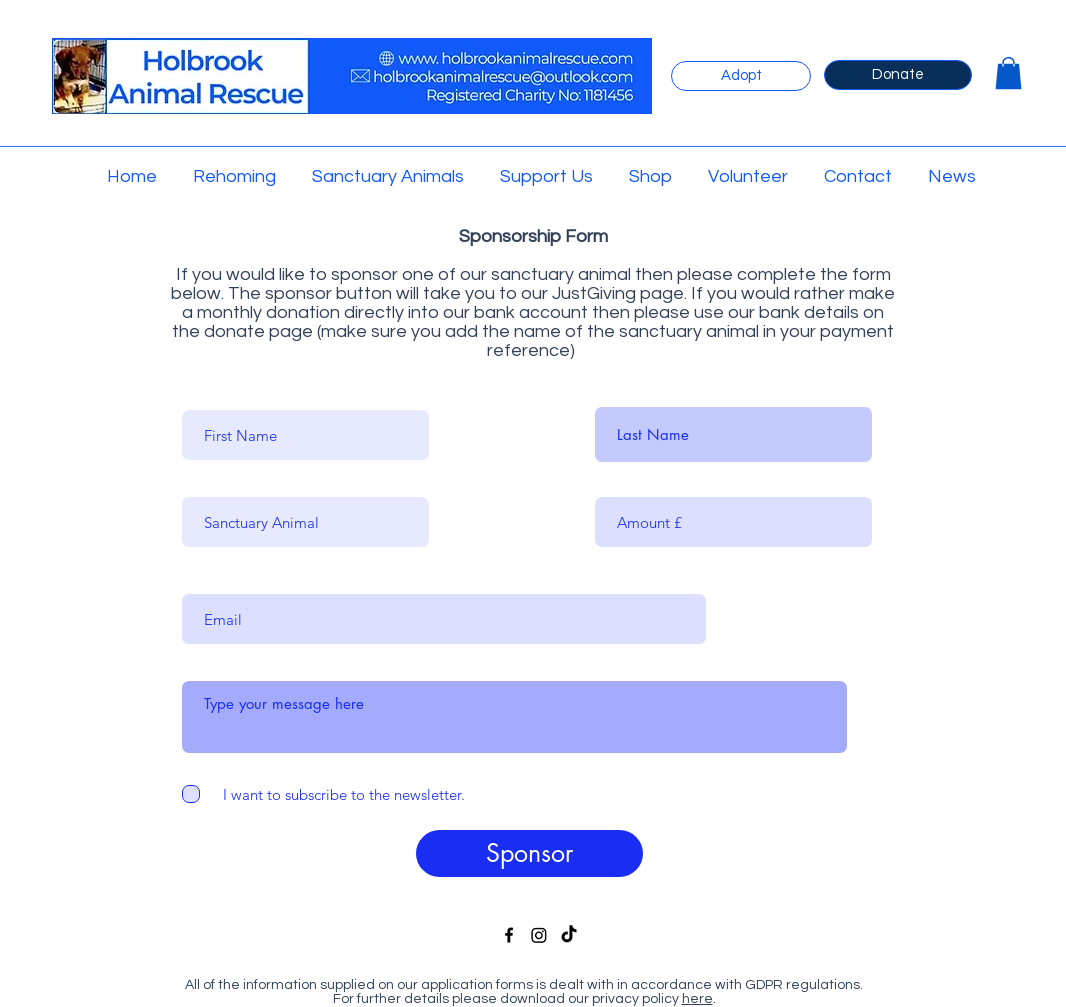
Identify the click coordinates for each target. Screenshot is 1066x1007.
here (697, 999)
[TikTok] (569, 935)
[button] (1008, 73)
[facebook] (509, 935)
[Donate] (898, 75)
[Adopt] (741, 76)
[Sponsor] (529, 853)
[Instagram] (539, 935)
